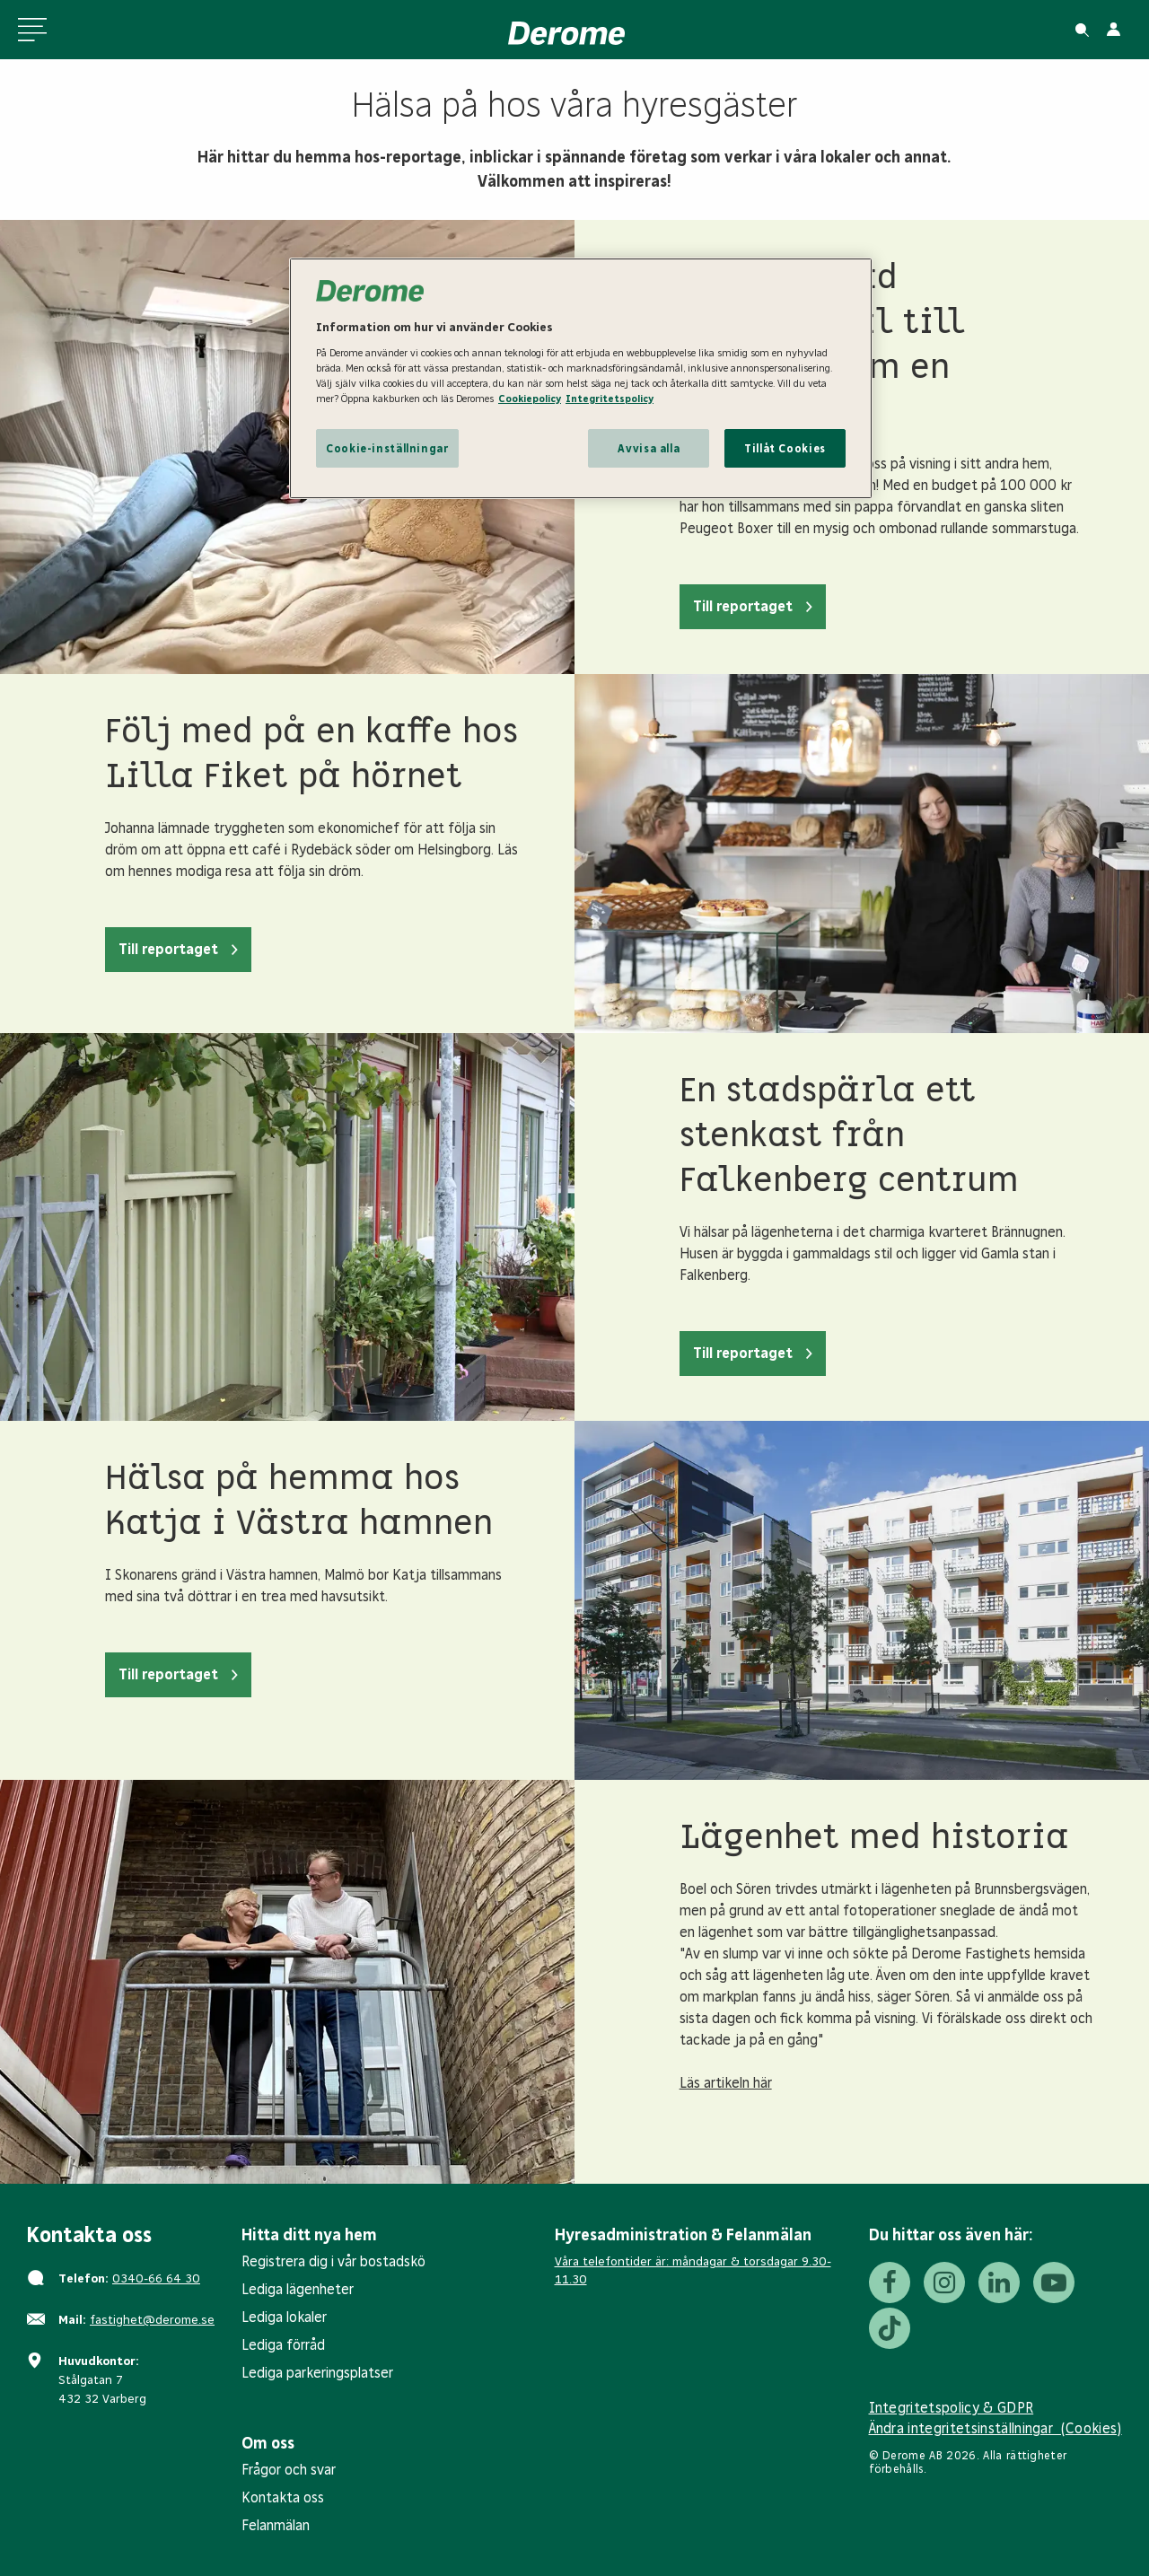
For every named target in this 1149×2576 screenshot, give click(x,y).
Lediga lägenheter (297, 2289)
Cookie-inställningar (387, 448)
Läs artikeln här (726, 2082)
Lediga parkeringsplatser (317, 2372)
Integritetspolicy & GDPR (951, 2407)
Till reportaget (743, 606)
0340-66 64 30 (156, 2278)
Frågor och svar (288, 2469)
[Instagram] (944, 2282)
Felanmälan (275, 2525)
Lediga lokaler (284, 2317)
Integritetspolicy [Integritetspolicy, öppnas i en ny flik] (609, 398)
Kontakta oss (282, 2497)
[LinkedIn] (999, 2282)
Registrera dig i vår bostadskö (333, 2261)
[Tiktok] (889, 2328)
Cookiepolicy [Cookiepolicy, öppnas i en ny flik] (529, 398)
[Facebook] (889, 2282)
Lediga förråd (283, 2344)
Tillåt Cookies (785, 448)
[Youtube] (1053, 2282)
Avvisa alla (649, 448)
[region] (581, 378)
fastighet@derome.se (152, 2319)
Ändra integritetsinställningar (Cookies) (995, 2428)
